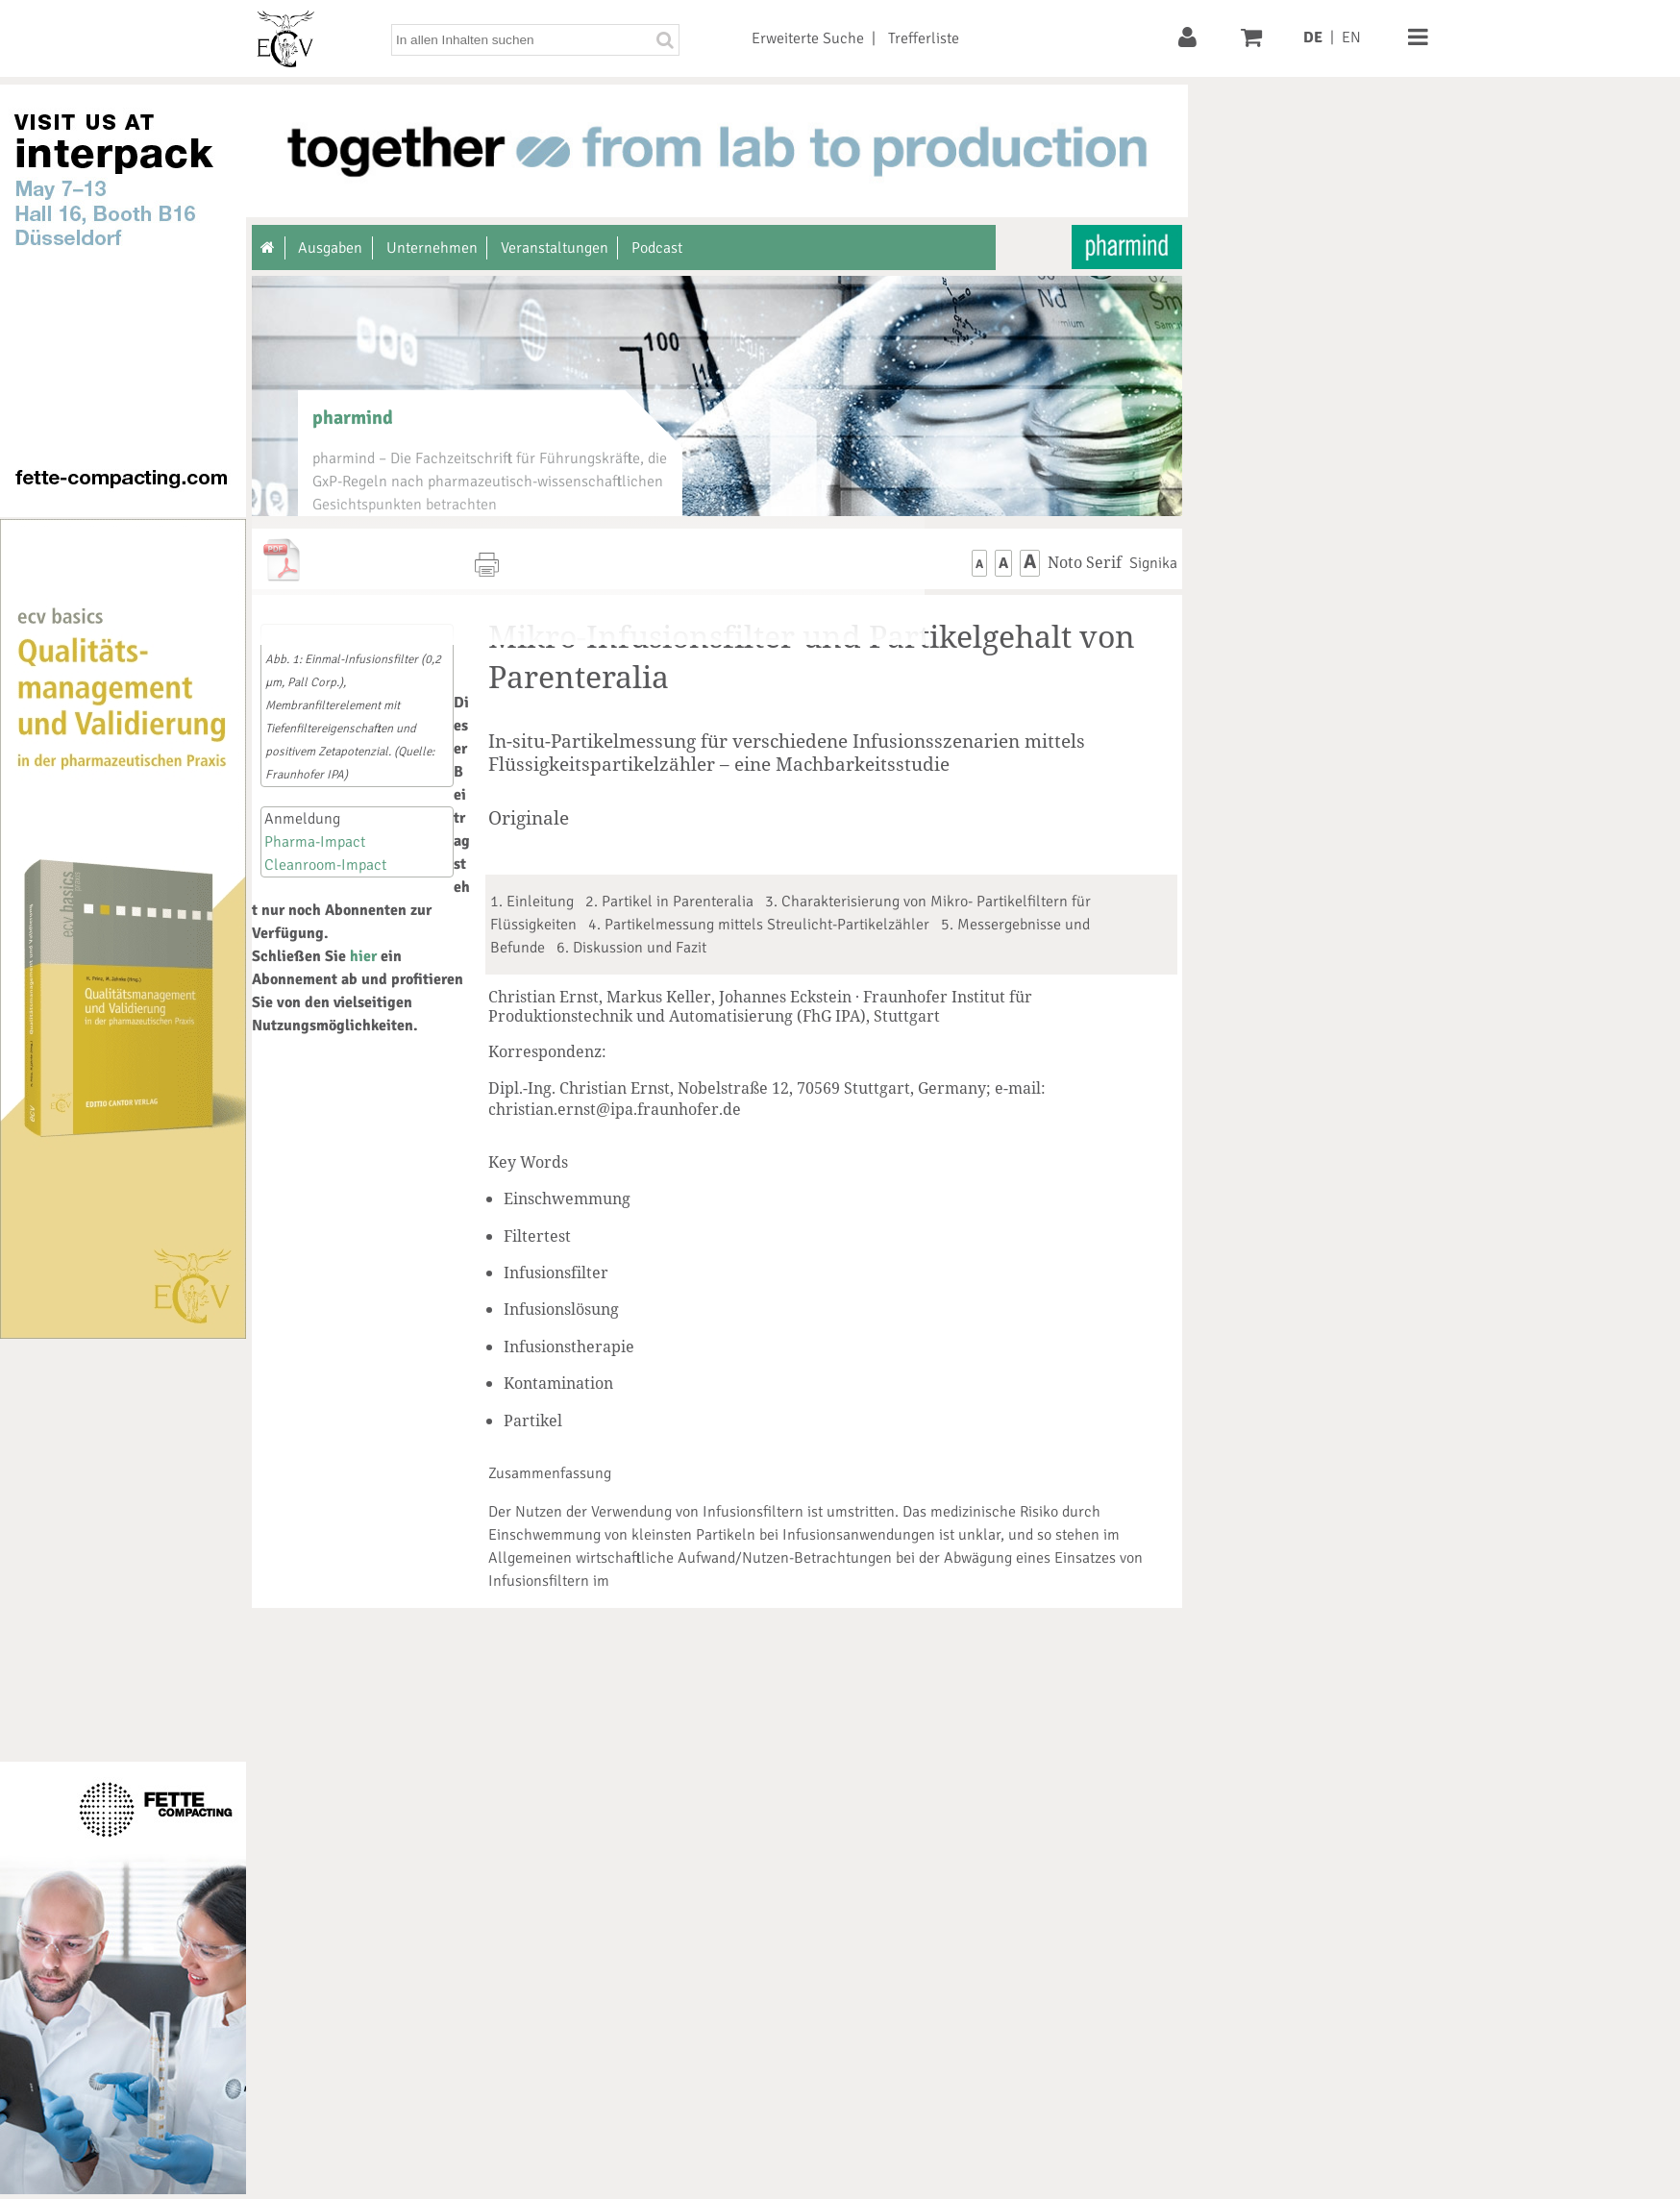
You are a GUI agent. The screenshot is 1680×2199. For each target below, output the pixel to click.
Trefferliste (923, 38)
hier (363, 956)
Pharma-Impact (314, 842)
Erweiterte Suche (808, 38)
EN (1351, 37)
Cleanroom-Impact (325, 865)
